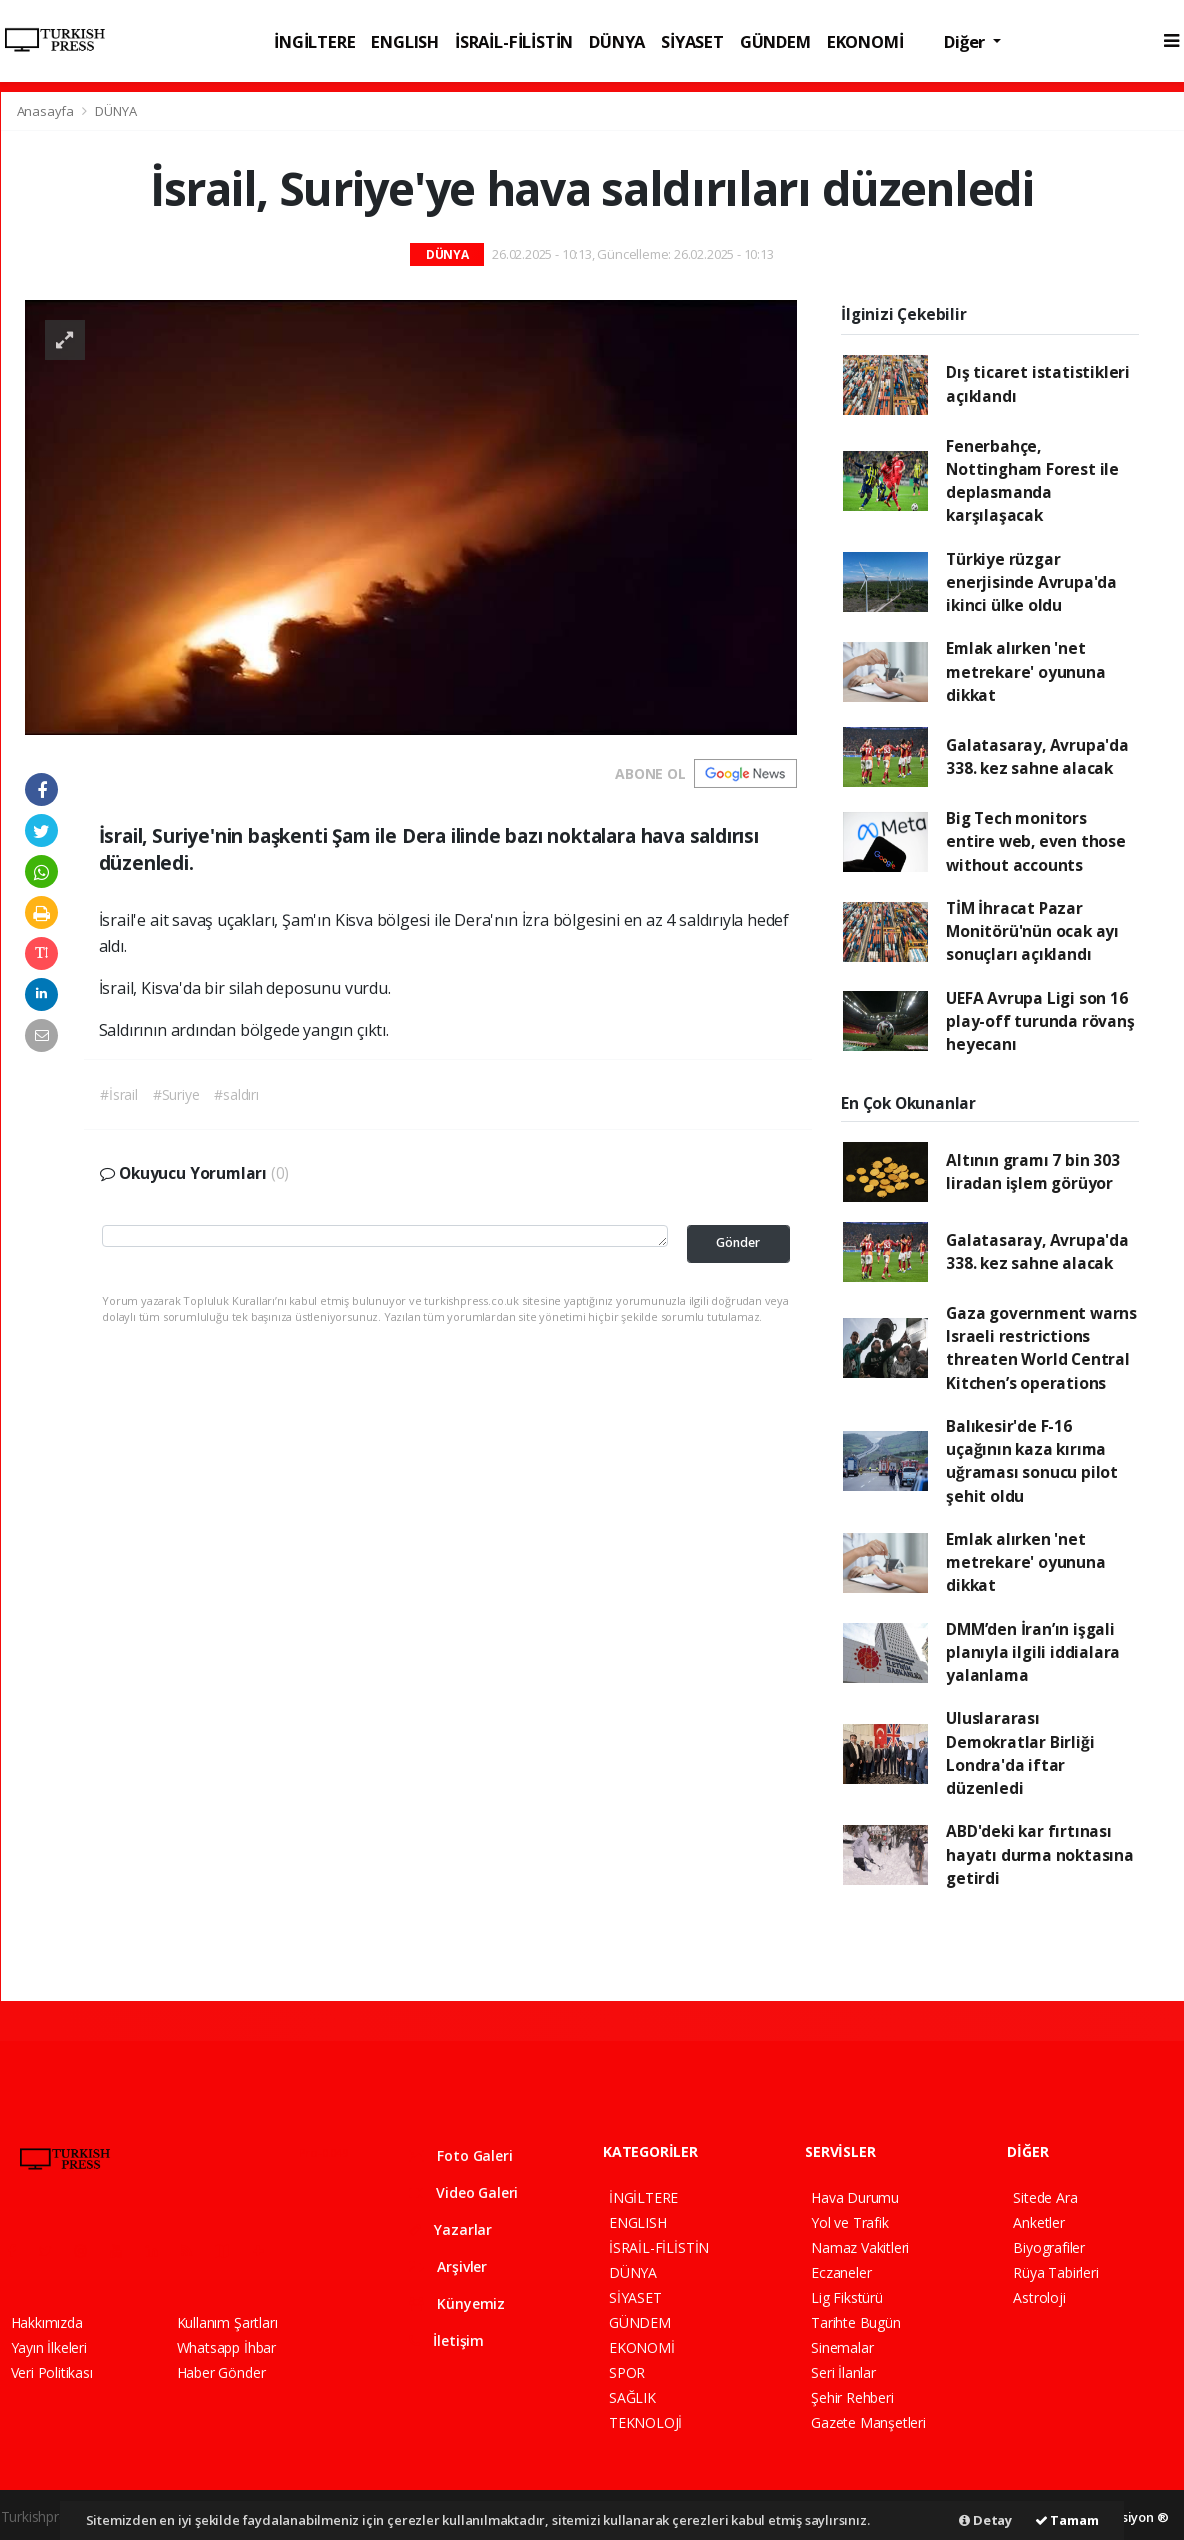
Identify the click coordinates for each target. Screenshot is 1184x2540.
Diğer (966, 41)
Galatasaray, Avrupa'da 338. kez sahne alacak (1037, 756)
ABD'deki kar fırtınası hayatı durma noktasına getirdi (1040, 1854)
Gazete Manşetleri (868, 2422)
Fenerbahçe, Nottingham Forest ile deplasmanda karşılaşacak (1032, 481)
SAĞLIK (632, 2397)
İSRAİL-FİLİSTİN (514, 41)
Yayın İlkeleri (49, 2347)
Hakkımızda (47, 2322)
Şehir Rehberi (852, 2397)
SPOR (627, 2372)
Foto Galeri (461, 2155)
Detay (985, 2520)
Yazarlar (450, 2229)
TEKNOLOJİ (645, 2422)
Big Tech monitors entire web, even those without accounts (1036, 841)
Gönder (738, 1242)
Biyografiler (1049, 2247)
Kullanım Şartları (227, 2322)
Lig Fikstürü (847, 2297)
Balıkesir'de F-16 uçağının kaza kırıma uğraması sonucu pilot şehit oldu (1032, 1461)
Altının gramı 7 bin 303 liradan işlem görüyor (1033, 1171)
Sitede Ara (1045, 2197)
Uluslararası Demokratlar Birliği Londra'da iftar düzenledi (1020, 1753)
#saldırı (236, 1094)
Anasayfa (47, 111)
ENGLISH (405, 41)
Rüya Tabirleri (1055, 2272)
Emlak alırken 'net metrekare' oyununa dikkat (1026, 671)
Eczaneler (841, 2272)
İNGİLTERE (314, 41)
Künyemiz (457, 2303)
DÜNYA (617, 41)
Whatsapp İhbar (226, 2347)
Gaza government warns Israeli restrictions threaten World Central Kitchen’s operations (1041, 1348)
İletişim (446, 2340)
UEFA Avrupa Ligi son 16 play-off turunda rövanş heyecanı (1040, 1021)
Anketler (1038, 2222)
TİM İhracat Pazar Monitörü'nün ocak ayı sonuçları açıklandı (1032, 931)
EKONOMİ (865, 41)
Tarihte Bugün (856, 2322)
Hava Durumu (855, 2197)
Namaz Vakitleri (860, 2247)
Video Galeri (463, 2192)
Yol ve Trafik (850, 2222)
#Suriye (176, 1094)
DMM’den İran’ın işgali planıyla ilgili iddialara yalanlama (1033, 1652)
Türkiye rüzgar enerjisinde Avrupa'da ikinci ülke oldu (1031, 582)
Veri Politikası (52, 2372)
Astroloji (1039, 2297)
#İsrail (119, 1094)
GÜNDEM (775, 41)
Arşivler (448, 2266)
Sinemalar (842, 2347)
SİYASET (692, 41)
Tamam (1067, 2520)
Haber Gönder (221, 2372)
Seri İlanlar (843, 2372)
